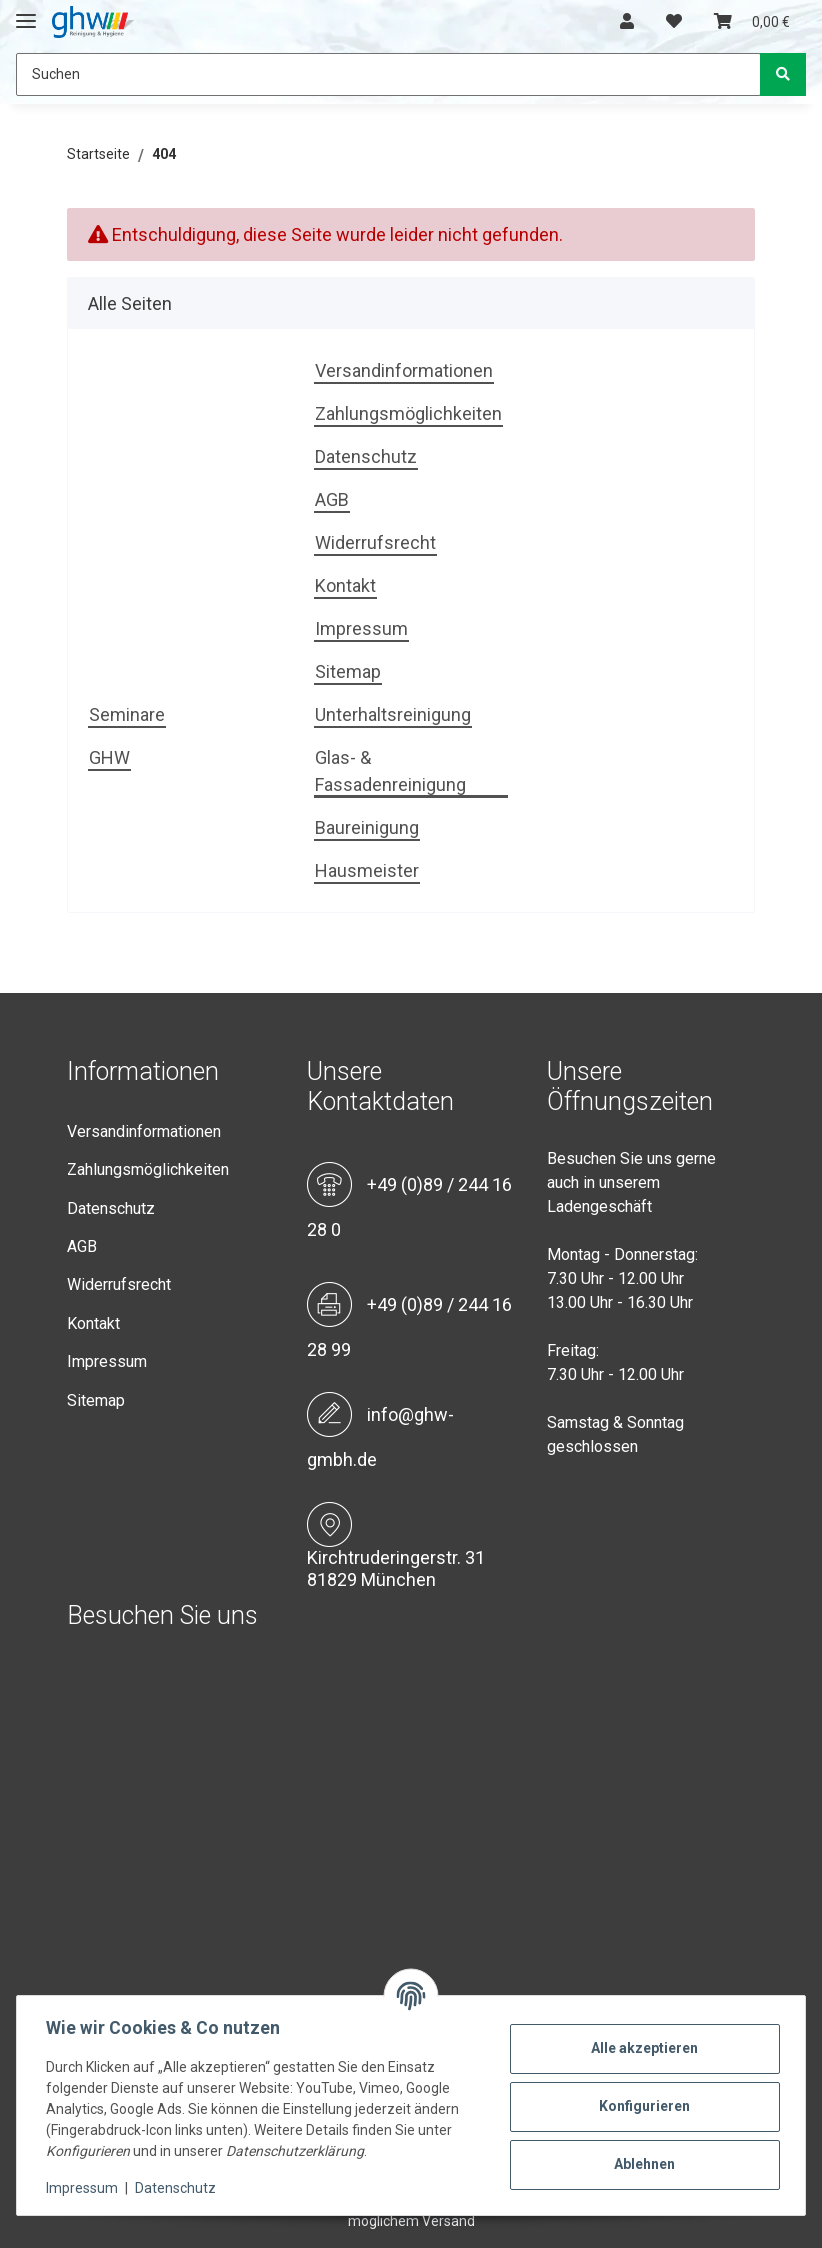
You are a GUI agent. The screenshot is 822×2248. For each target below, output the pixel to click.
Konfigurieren (642, 2106)
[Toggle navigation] (26, 12)
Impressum (361, 628)
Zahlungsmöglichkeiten (408, 413)
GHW (109, 757)
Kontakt (345, 585)
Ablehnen (642, 2164)
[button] (627, 22)
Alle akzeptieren (642, 2048)
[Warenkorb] (752, 22)
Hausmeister (367, 870)
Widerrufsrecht (375, 542)
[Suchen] (388, 74)
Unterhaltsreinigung (393, 714)
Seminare (127, 714)
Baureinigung (367, 827)
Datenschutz (366, 456)
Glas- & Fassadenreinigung (390, 771)
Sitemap (348, 671)
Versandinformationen (404, 370)
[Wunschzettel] (674, 22)
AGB (332, 499)
